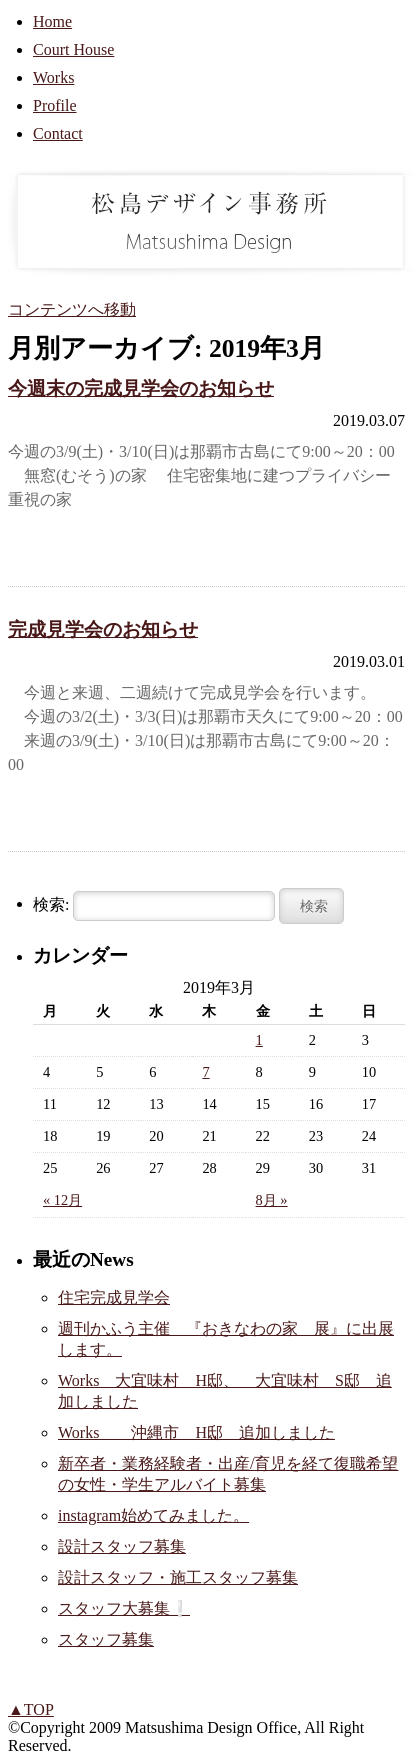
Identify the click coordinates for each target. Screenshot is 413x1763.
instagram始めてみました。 (153, 1515)
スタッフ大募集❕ (124, 1608)
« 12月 (62, 1200)
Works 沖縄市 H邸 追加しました (196, 1432)
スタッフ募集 (106, 1639)
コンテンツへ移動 (72, 309)
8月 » (272, 1200)
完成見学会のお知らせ (103, 629)
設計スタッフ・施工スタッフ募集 (178, 1577)
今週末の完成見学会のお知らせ (141, 388)
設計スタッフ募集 (122, 1546)
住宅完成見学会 (114, 1297)
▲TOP (31, 1709)
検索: (51, 904)
